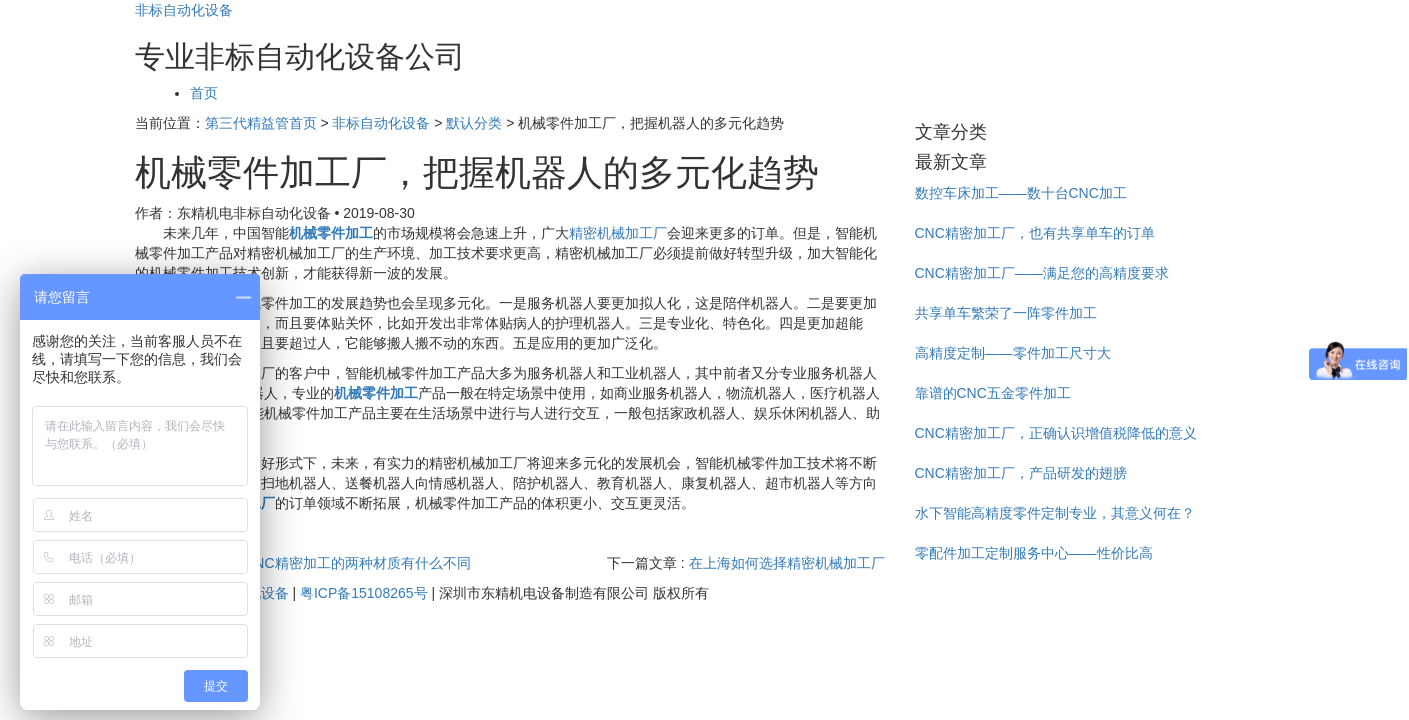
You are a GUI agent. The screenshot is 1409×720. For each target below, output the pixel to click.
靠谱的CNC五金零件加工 (993, 393)
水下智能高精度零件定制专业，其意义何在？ (1055, 513)
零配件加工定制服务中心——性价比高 (1034, 553)
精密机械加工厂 (618, 233)
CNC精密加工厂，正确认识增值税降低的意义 (1056, 433)
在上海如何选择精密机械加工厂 (787, 563)
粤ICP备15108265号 (364, 593)
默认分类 (474, 123)
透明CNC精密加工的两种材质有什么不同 (343, 563)
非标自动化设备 (184, 10)
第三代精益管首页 (261, 123)
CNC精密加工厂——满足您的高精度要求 (1042, 273)
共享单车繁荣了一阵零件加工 (1006, 313)
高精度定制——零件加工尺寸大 (1013, 353)
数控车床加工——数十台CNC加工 (1021, 193)
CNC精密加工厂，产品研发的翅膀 (1021, 473)
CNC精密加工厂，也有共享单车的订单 (1035, 233)
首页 (204, 93)
